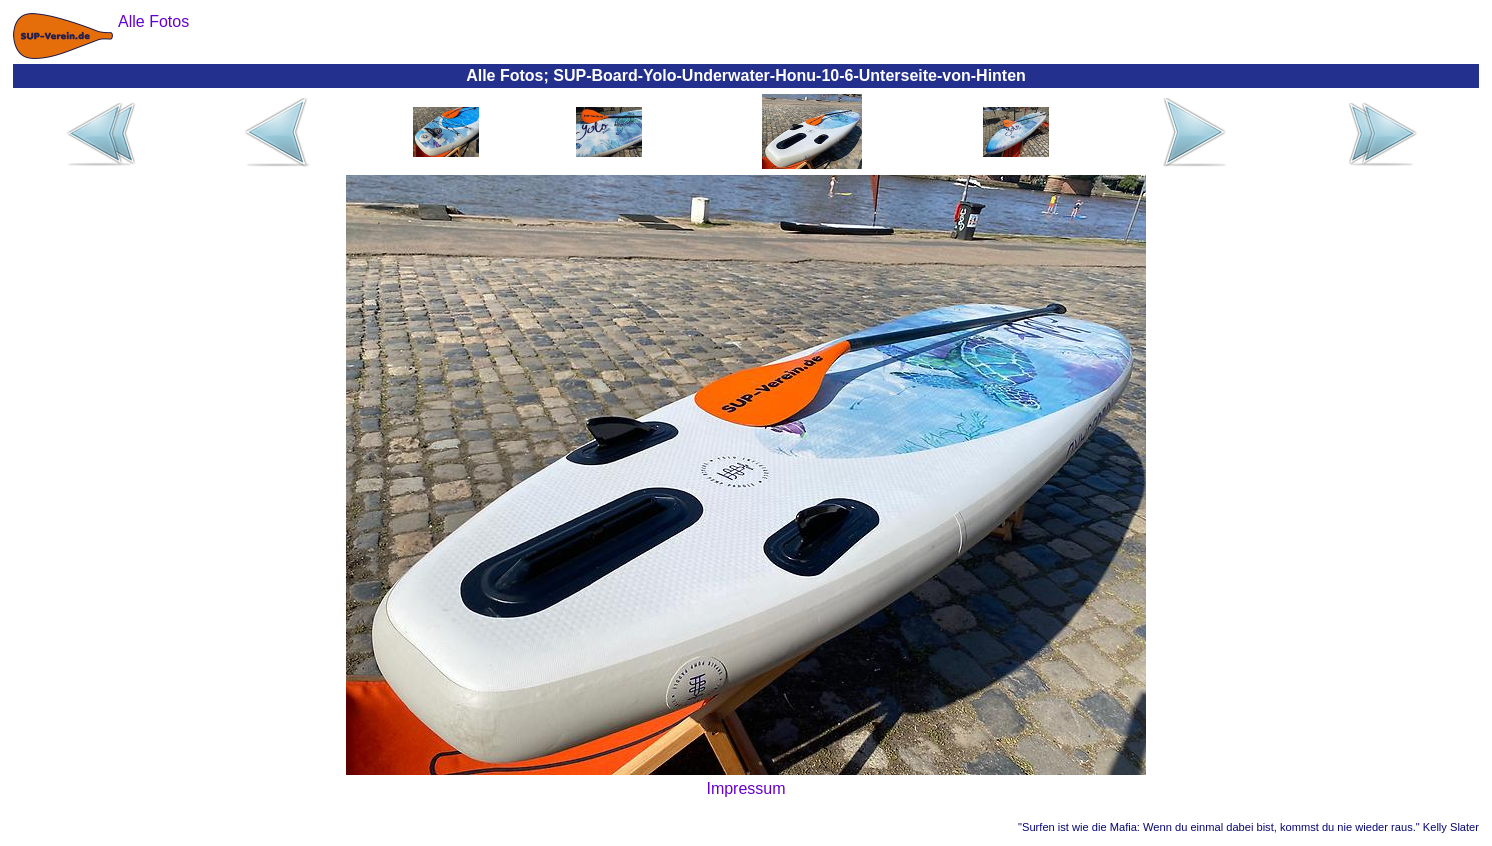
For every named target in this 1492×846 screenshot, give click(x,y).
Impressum (745, 788)
